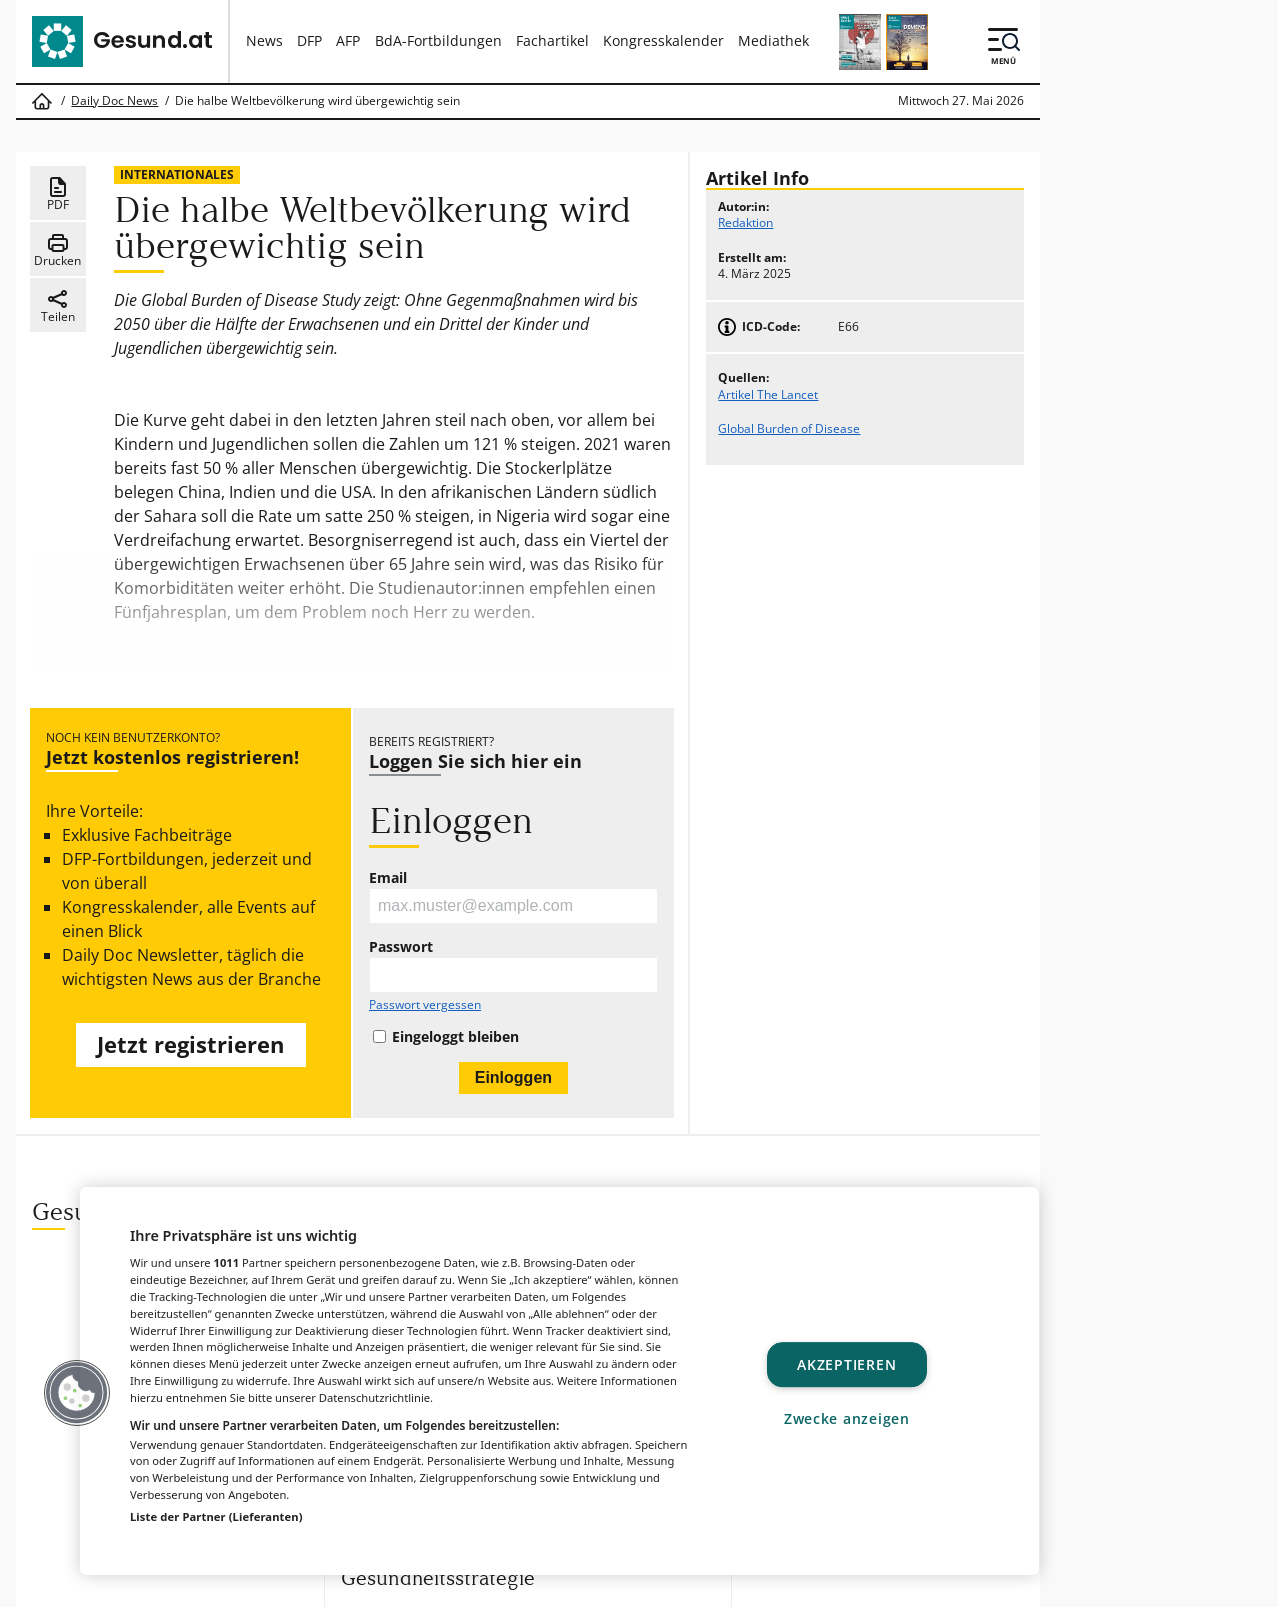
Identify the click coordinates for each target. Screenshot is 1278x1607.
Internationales (177, 174)
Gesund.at (405, 1584)
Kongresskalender (663, 40)
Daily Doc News (114, 101)
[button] (77, 1393)
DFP (309, 40)
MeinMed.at (690, 1584)
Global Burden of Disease (789, 428)
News (264, 40)
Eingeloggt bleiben (455, 1037)
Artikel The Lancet (768, 394)
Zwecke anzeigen (847, 1418)
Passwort (401, 947)
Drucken (57, 250)
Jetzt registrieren (190, 1044)
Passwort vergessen (425, 1005)
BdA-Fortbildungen (438, 40)
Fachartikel (552, 40)
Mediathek (773, 40)
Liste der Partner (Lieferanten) (216, 1516)
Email (388, 878)
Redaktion (745, 222)
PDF (58, 194)
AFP (348, 40)
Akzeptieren (846, 1364)
